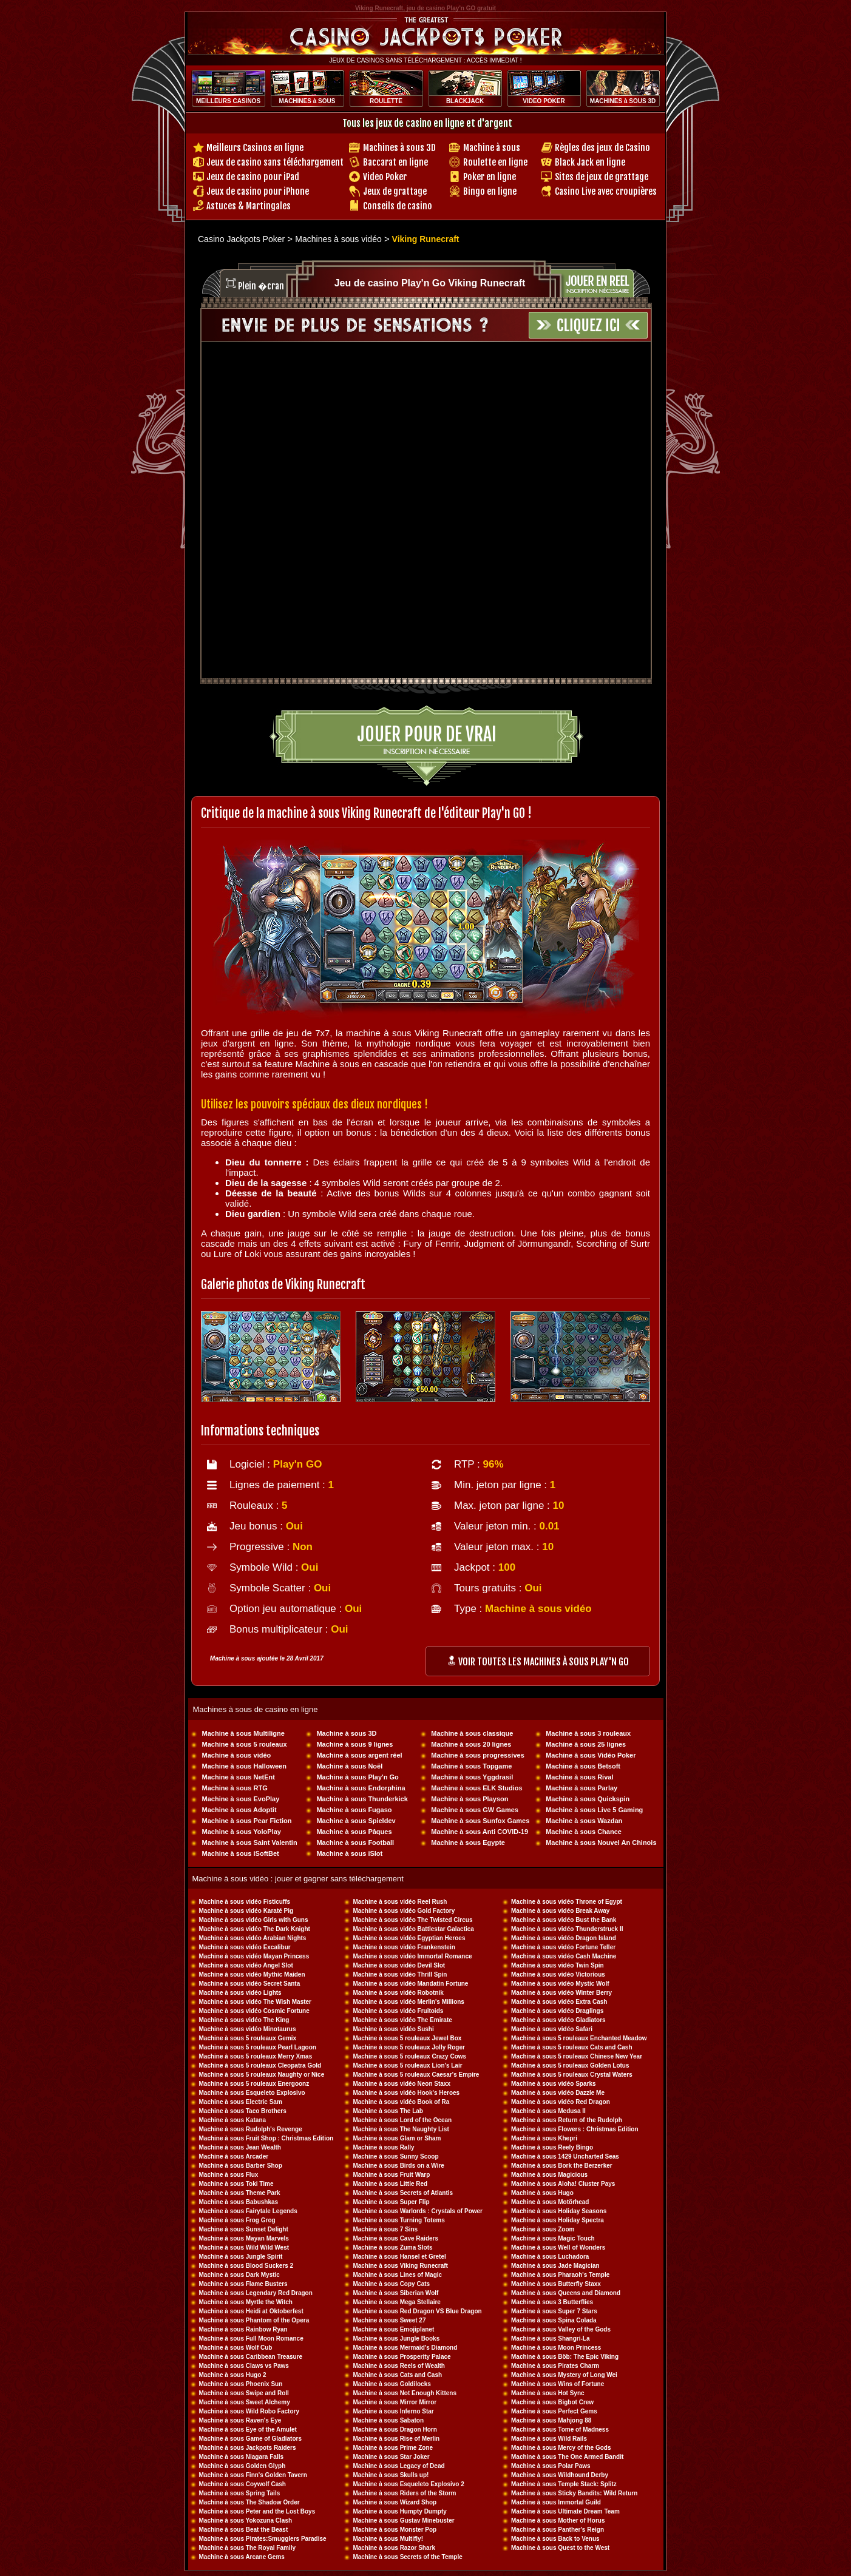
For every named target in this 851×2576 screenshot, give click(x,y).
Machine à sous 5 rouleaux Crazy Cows (409, 2056)
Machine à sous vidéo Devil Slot (399, 1965)
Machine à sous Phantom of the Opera (254, 2320)
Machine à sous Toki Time (236, 2183)
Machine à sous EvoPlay (241, 1798)
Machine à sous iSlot (349, 1853)
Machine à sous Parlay (581, 1788)
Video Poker (385, 177)
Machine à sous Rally (383, 2147)
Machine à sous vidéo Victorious (558, 1974)
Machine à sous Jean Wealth (240, 2147)
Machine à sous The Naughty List (401, 2129)
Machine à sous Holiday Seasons (558, 2211)
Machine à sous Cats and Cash (397, 2375)
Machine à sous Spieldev (355, 1820)
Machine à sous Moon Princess (556, 2347)
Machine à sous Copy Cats (391, 2284)
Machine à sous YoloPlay (241, 1831)
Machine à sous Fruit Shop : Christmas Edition (266, 2138)
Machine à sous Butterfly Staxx (556, 2284)
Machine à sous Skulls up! (391, 2475)
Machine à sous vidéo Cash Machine (563, 1956)
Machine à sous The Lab (388, 2111)
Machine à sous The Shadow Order (249, 2502)
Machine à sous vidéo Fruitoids (398, 2011)
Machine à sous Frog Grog (237, 2220)
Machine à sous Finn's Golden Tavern (253, 2475)
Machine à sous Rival (579, 1777)
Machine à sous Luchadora (550, 2256)
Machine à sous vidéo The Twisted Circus (412, 1920)
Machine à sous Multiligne (243, 1733)
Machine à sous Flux (229, 2174)
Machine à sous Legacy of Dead (398, 2466)
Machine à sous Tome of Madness (560, 2429)
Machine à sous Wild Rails (549, 2438)
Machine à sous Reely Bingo (552, 2147)
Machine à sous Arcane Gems (242, 2557)
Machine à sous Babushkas (239, 2202)
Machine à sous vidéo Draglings (557, 2011)
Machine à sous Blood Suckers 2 (246, 2265)
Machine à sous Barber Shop (240, 2165)
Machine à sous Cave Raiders (395, 2238)
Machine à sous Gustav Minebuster (403, 2520)
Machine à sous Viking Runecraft (400, 2265)
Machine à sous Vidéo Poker (591, 1755)
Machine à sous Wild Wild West (244, 2247)
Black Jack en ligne (590, 162)
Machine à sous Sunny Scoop (395, 2156)
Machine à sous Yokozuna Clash (246, 2520)
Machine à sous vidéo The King (244, 2020)
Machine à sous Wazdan (584, 1820)
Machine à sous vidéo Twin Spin (557, 1965)
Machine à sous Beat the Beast (243, 2529)
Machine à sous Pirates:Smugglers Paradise (263, 2538)
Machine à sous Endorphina (360, 1788)
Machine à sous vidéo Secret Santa (249, 1983)
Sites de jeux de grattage (601, 177)
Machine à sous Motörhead (550, 2202)
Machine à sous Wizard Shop (394, 2502)
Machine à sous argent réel (359, 1755)
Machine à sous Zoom (542, 2229)
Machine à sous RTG (235, 1788)
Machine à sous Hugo (542, 2193)
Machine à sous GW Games (474, 1809)
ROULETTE (386, 101)
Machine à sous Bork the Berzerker (561, 2165)
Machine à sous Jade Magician (555, 2265)
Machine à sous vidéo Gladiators (558, 2020)
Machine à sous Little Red (390, 2183)
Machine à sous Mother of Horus (558, 2520)
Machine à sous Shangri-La (550, 2338)
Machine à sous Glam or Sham (397, 2138)
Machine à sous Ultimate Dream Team (565, 2511)
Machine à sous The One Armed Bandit (567, 2456)
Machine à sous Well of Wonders (558, 2247)
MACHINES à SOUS (307, 101)
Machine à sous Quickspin (587, 1798)
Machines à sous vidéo (338, 239)
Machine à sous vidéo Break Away (560, 1910)
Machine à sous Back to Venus (555, 2538)
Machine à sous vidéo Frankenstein (404, 1947)
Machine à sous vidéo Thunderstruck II (567, 1929)
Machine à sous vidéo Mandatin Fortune (410, 1983)
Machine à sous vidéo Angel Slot (246, 1965)
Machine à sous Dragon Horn (394, 2429)
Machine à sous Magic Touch (553, 2238)
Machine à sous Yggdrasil (472, 1777)
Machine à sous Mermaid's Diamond (405, 2347)
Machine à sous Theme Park (239, 2193)
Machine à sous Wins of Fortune (557, 2384)
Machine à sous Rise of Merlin (396, 2438)
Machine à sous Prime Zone (393, 2447)
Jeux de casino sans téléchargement (275, 162)
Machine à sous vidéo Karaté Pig (246, 1910)
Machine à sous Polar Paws (551, 2466)
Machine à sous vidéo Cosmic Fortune (254, 2011)
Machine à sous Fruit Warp (391, 2174)
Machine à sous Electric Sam (240, 2102)
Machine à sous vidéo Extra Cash (559, 2001)
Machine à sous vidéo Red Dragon (560, 2102)
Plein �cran (261, 286)
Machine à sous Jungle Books (396, 2338)
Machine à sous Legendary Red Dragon (256, 2293)
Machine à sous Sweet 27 (389, 2320)
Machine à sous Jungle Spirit (241, 2256)
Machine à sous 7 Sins (385, 2229)
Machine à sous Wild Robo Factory (249, 2411)
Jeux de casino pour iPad (252, 177)
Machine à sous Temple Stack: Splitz (564, 2484)
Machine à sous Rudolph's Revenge (250, 2129)
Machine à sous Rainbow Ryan (243, 2329)
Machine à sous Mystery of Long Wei (564, 2375)
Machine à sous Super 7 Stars (554, 2311)
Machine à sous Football (355, 1842)
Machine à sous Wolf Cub (236, 2347)
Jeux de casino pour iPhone (257, 191)
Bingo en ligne (490, 191)
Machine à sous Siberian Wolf (395, 2293)
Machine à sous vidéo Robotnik (398, 1992)
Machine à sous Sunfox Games (480, 1820)
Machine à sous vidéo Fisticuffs (245, 1901)
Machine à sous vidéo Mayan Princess (254, 1956)
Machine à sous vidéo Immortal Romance (412, 1956)
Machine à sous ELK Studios (476, 1788)
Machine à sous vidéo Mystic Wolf (560, 1983)
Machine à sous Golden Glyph (242, 2466)
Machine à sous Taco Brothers (242, 2111)
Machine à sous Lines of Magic (397, 2274)
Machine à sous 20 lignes (471, 1744)
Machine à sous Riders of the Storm (404, 2493)
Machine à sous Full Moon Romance (251, 2338)
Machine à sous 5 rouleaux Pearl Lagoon (257, 2047)
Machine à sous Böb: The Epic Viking (565, 2356)
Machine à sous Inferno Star (393, 2411)
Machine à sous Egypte (468, 1842)
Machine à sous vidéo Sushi (393, 2029)
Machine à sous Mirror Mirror (394, 2402)
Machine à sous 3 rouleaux (588, 1733)
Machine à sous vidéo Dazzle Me (558, 2092)
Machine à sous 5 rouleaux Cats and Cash (571, 2047)
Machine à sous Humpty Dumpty (399, 2511)
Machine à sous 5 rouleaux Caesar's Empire (416, 2074)
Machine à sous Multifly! (388, 2538)
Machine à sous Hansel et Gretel (399, 2256)
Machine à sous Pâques (354, 1831)
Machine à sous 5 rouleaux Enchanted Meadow (578, 2038)
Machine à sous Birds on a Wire (398, 2165)
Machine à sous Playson (469, 1798)
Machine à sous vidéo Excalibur (245, 1947)
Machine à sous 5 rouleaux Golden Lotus (570, 2065)
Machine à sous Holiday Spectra (557, 2220)
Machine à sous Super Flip (391, 2202)
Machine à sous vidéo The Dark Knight (254, 1929)
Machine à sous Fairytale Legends (248, 2211)
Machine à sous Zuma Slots (392, 2247)
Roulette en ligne (495, 162)
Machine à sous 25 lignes (586, 1744)
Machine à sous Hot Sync (548, 2393)
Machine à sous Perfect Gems (554, 2411)
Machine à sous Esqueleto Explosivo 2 (408, 2484)
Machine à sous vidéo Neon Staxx (401, 2083)
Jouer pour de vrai (427, 734)
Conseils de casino (397, 206)
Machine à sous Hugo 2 (232, 2375)
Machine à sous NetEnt (238, 1777)
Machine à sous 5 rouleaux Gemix (248, 2038)
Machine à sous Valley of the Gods (561, 2329)
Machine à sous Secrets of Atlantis (403, 2193)
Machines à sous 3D (399, 147)
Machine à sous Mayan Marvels (244, 2238)
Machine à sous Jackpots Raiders (247, 2447)
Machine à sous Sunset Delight (243, 2229)
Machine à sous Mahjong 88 (551, 2420)
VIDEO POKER (544, 101)
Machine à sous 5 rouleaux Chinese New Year (576, 2056)
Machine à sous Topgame (471, 1766)
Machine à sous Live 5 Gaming (594, 1809)
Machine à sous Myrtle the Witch (246, 2302)
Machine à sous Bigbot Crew (552, 2402)
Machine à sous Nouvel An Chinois (601, 1842)
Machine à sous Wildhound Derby (559, 2475)
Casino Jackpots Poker (241, 239)
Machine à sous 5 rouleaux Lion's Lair (407, 2065)
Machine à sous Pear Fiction (247, 1820)
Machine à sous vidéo (236, 1755)
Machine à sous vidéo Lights (240, 1992)
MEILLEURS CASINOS (228, 101)
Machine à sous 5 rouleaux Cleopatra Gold (260, 2065)
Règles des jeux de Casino (602, 147)
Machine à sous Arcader (234, 2156)
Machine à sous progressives (477, 1755)
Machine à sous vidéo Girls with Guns (253, 1920)
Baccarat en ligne (395, 162)
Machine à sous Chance (584, 1831)
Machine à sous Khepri (544, 2138)
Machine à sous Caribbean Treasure (251, 2356)
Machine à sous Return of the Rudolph (566, 2120)
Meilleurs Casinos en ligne (254, 147)
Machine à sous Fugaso (354, 1809)
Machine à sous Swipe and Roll (244, 2393)
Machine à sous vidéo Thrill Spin (400, 1974)
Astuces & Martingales (248, 206)
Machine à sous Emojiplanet (393, 2329)
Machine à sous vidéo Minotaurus (247, 2029)
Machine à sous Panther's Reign (557, 2529)
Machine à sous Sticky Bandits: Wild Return (574, 2493)
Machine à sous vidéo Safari (551, 2029)
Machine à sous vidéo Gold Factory (404, 1910)
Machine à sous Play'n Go (357, 1777)
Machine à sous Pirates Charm (555, 2365)
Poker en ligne (489, 177)
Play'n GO (297, 1464)
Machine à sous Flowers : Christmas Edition (575, 2129)
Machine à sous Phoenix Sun (241, 2384)
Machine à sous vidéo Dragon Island (563, 1938)
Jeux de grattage (395, 191)
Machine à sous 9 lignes (354, 1744)
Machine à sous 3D (346, 1733)
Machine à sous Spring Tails (239, 2493)
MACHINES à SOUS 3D (623, 101)
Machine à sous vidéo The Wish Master (255, 2001)
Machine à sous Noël (349, 1766)
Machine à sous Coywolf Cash (242, 2484)
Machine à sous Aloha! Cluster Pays (563, 2183)
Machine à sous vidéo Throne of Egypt (566, 1901)
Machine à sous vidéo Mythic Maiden (252, 1974)
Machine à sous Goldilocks (391, 2384)
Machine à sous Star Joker (391, 2456)
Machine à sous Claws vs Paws (244, 2365)
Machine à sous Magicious (549, 2174)
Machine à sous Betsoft (583, 1766)
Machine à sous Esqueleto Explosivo (252, 2092)
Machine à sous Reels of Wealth (399, 2365)
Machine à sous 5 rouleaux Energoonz (254, 2083)
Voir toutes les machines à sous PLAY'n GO (538, 1662)
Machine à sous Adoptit (239, 1809)
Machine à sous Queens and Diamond (565, 2293)
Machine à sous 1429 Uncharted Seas (565, 2156)
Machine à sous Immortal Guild (556, 2502)
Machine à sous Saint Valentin (249, 1842)
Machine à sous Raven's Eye (240, 2420)
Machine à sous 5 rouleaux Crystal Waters (571, 2074)
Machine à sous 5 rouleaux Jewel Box (407, 2038)
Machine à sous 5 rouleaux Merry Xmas (256, 2056)
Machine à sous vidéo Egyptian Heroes (409, 1938)
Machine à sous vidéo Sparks (553, 2083)
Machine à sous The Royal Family (247, 2547)
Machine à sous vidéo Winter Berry (561, 1992)
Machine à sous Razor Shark (394, 2547)
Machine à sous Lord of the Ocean (402, 2120)
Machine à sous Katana (232, 2120)
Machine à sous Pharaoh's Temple (560, 2274)
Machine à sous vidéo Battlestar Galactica (413, 1929)
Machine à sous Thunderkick (361, 1798)
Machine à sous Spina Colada (554, 2320)
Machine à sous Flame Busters (243, 2284)
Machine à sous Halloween (244, 1766)
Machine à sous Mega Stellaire (397, 2302)
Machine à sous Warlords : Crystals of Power (418, 2211)
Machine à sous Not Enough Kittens (404, 2393)
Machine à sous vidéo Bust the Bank (563, 1920)
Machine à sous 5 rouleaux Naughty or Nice (262, 2074)
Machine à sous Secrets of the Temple (407, 2557)
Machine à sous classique (472, 1733)
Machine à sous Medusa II (548, 2111)
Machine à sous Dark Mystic (239, 2274)
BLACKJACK (465, 101)
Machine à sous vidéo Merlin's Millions (408, 2001)
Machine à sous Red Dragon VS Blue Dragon (417, 2311)
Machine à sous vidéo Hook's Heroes (406, 2092)
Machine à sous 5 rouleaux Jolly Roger (409, 2047)
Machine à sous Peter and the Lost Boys (257, 2511)
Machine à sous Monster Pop (394, 2529)
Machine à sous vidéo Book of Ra (401, 2102)
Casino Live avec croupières (606, 191)
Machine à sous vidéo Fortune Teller (563, 1947)
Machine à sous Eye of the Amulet (248, 2429)
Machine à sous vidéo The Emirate (402, 2020)
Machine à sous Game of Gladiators (250, 2438)
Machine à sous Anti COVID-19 (479, 1831)
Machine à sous (491, 147)
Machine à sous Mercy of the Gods (561, 2447)
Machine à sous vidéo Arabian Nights (253, 1938)
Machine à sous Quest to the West (560, 2547)
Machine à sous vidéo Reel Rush (400, 1901)
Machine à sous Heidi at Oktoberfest (251, 2311)
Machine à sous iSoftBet (240, 1853)
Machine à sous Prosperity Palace (401, 2356)
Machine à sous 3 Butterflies (552, 2302)
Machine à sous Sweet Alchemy (244, 2402)
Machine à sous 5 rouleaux (244, 1744)
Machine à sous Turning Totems (398, 2220)
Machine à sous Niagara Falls (241, 2456)
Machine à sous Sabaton (388, 2420)
